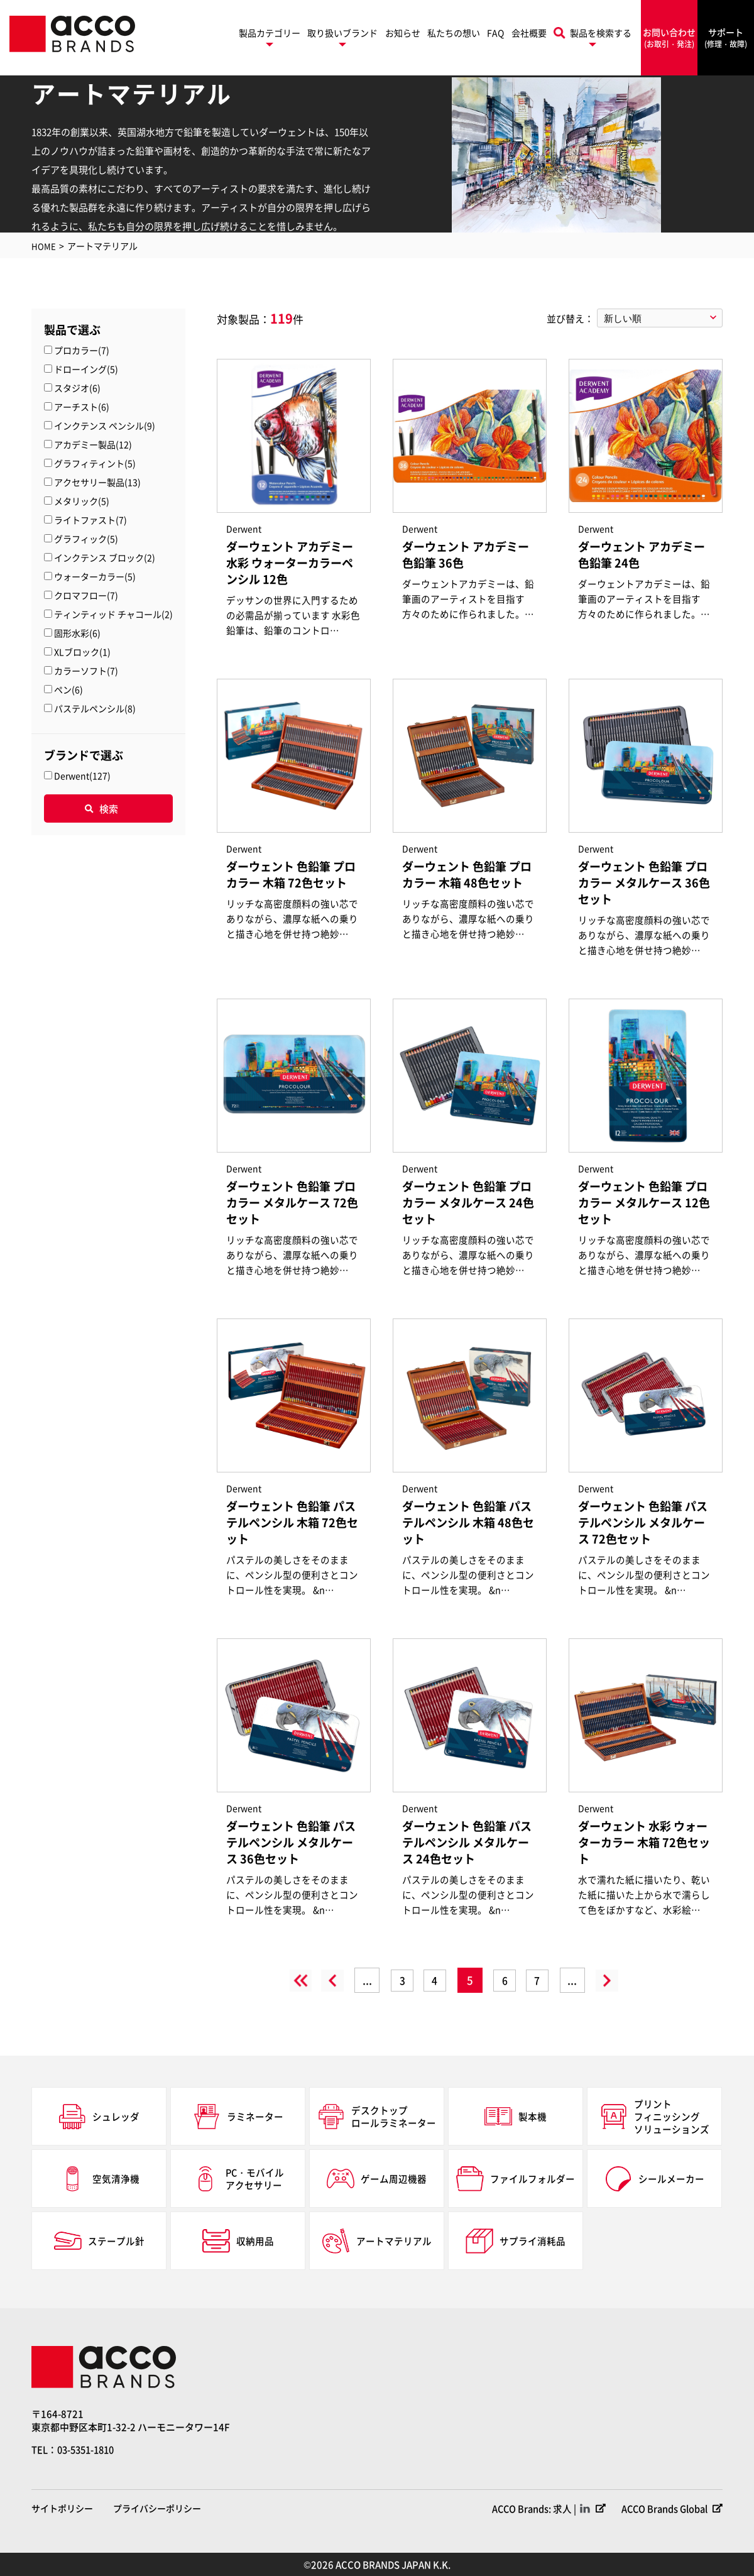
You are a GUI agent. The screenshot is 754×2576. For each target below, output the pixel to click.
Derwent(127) (82, 775)
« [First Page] (281, 1980)
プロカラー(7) (81, 350)
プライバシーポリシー (157, 2508)
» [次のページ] (620, 1980)
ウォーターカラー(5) (95, 576)
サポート (725, 38)
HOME (43, 245)
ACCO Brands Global (661, 2508)
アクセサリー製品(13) (97, 482)
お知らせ (402, 32)
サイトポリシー (62, 2508)
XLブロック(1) (82, 651)
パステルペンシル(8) (95, 708)
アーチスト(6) (81, 406)
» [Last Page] (658, 1980)
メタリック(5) (81, 501)
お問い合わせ (669, 38)
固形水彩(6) (77, 633)
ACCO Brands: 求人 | (528, 2508)
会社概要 (529, 32)
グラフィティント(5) (95, 463)
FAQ (495, 32)
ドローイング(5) (86, 369)
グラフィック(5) (86, 538)
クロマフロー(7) (86, 595)
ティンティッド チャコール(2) (113, 614)
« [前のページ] (319, 1980)
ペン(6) (68, 689)
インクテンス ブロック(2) (104, 557)
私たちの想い (453, 32)
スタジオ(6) (77, 387)
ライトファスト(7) (90, 519)
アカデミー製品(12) (93, 444)
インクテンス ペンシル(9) (104, 425)
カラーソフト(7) (86, 670)
